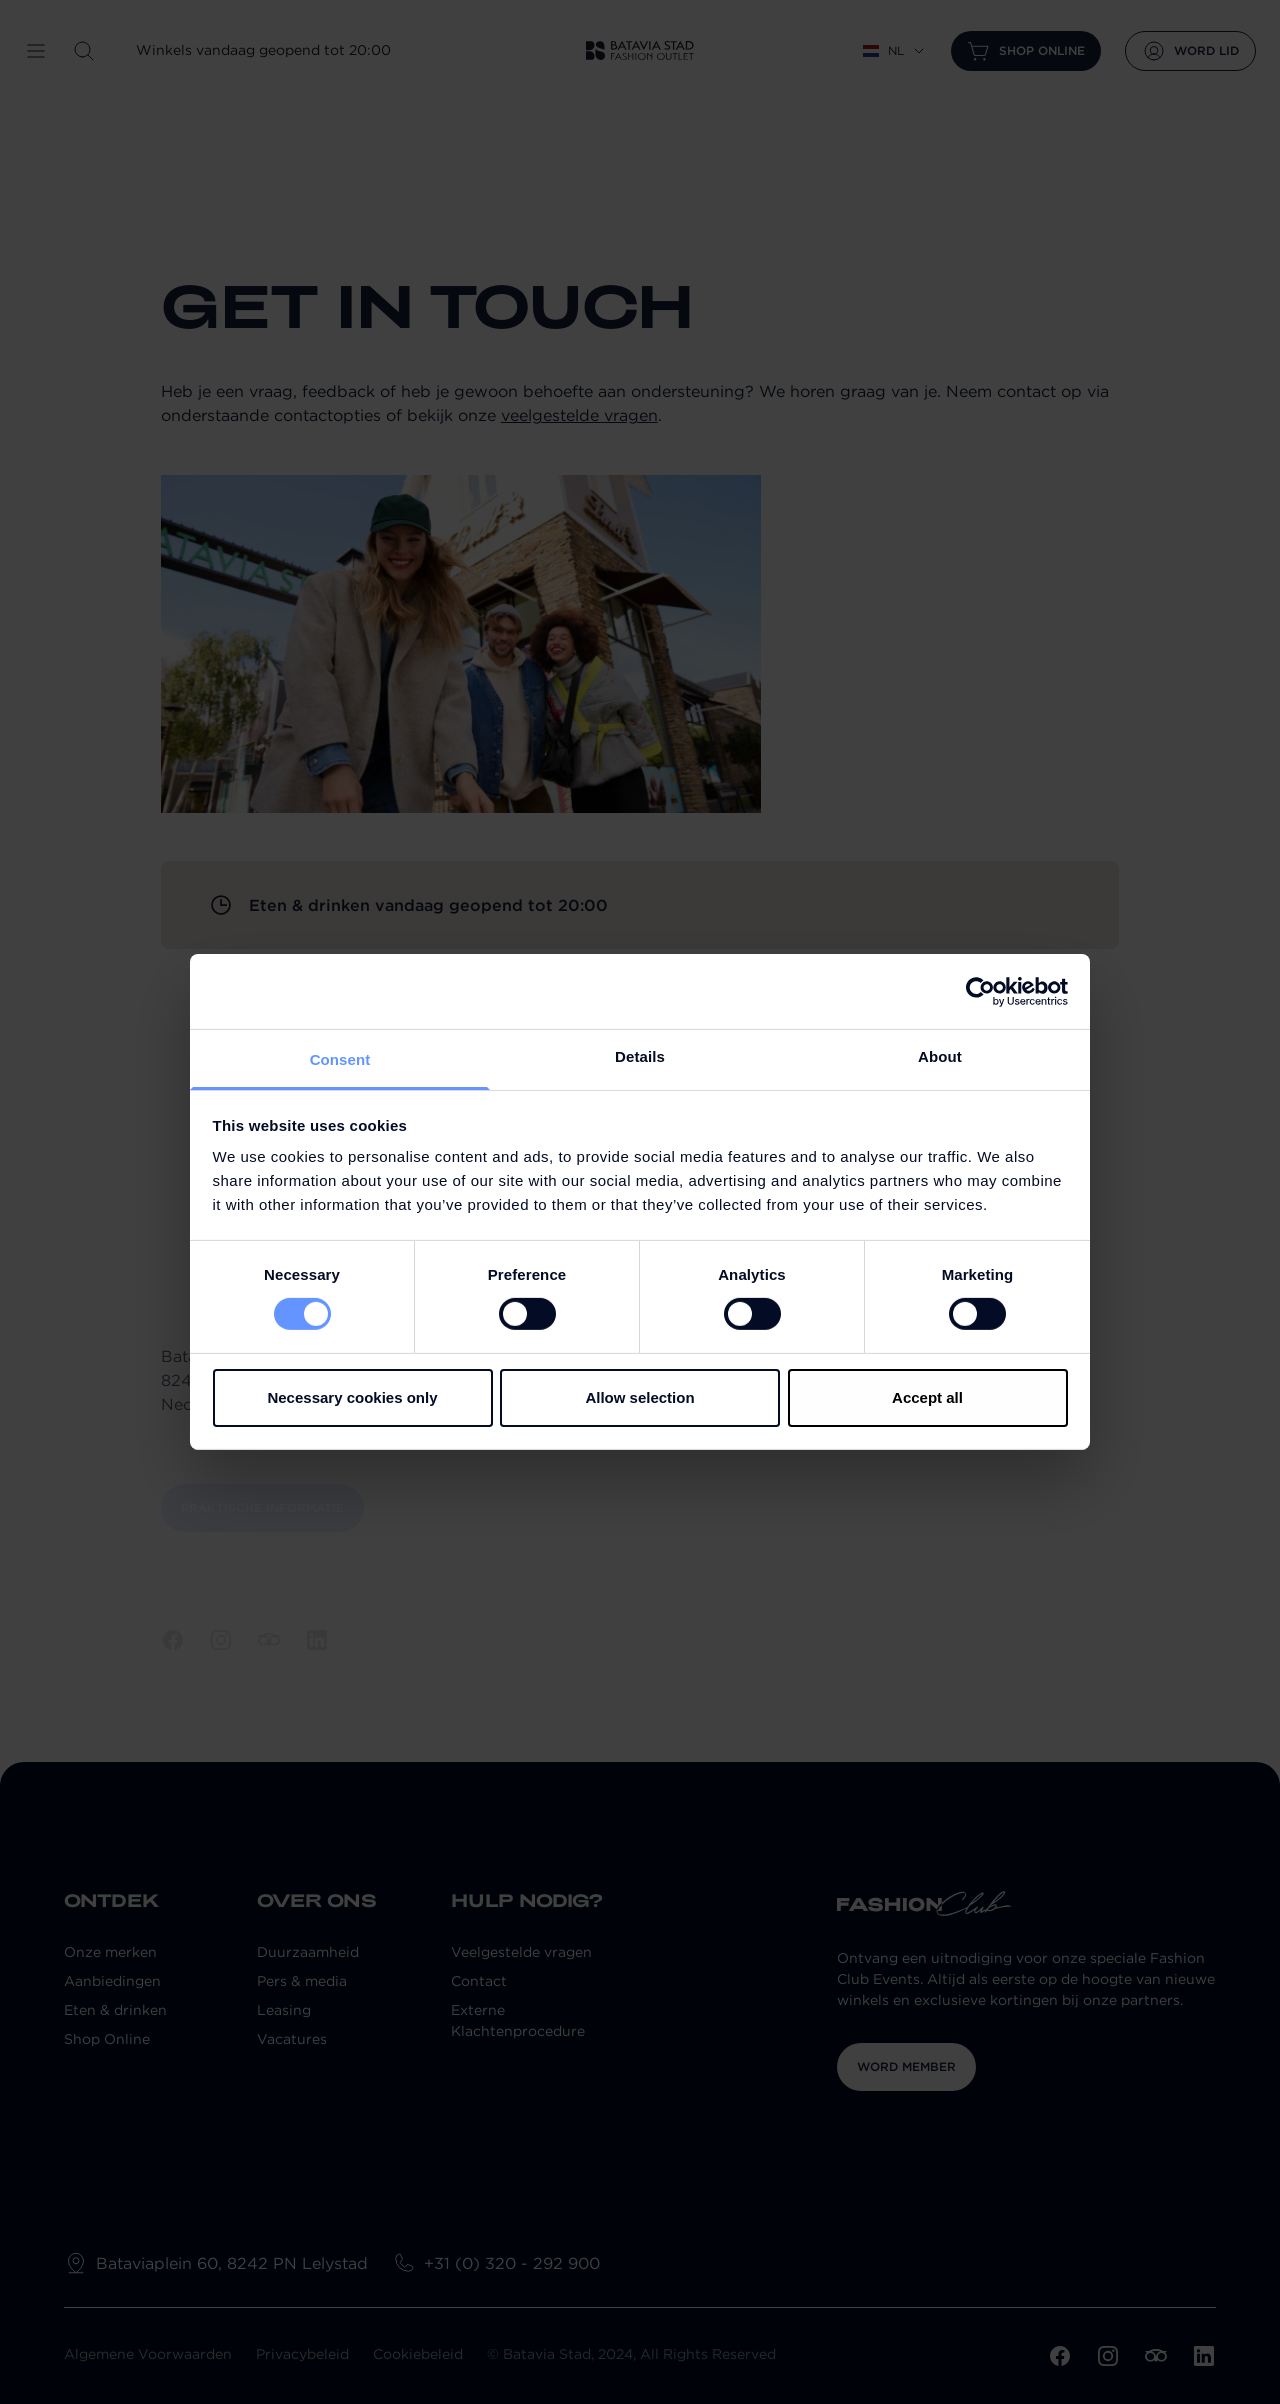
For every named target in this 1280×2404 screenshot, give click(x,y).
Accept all (927, 1397)
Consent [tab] (340, 1059)
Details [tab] (640, 1056)
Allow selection (639, 1397)
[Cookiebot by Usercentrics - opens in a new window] (980, 991)
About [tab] (940, 1056)
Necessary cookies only (352, 1397)
